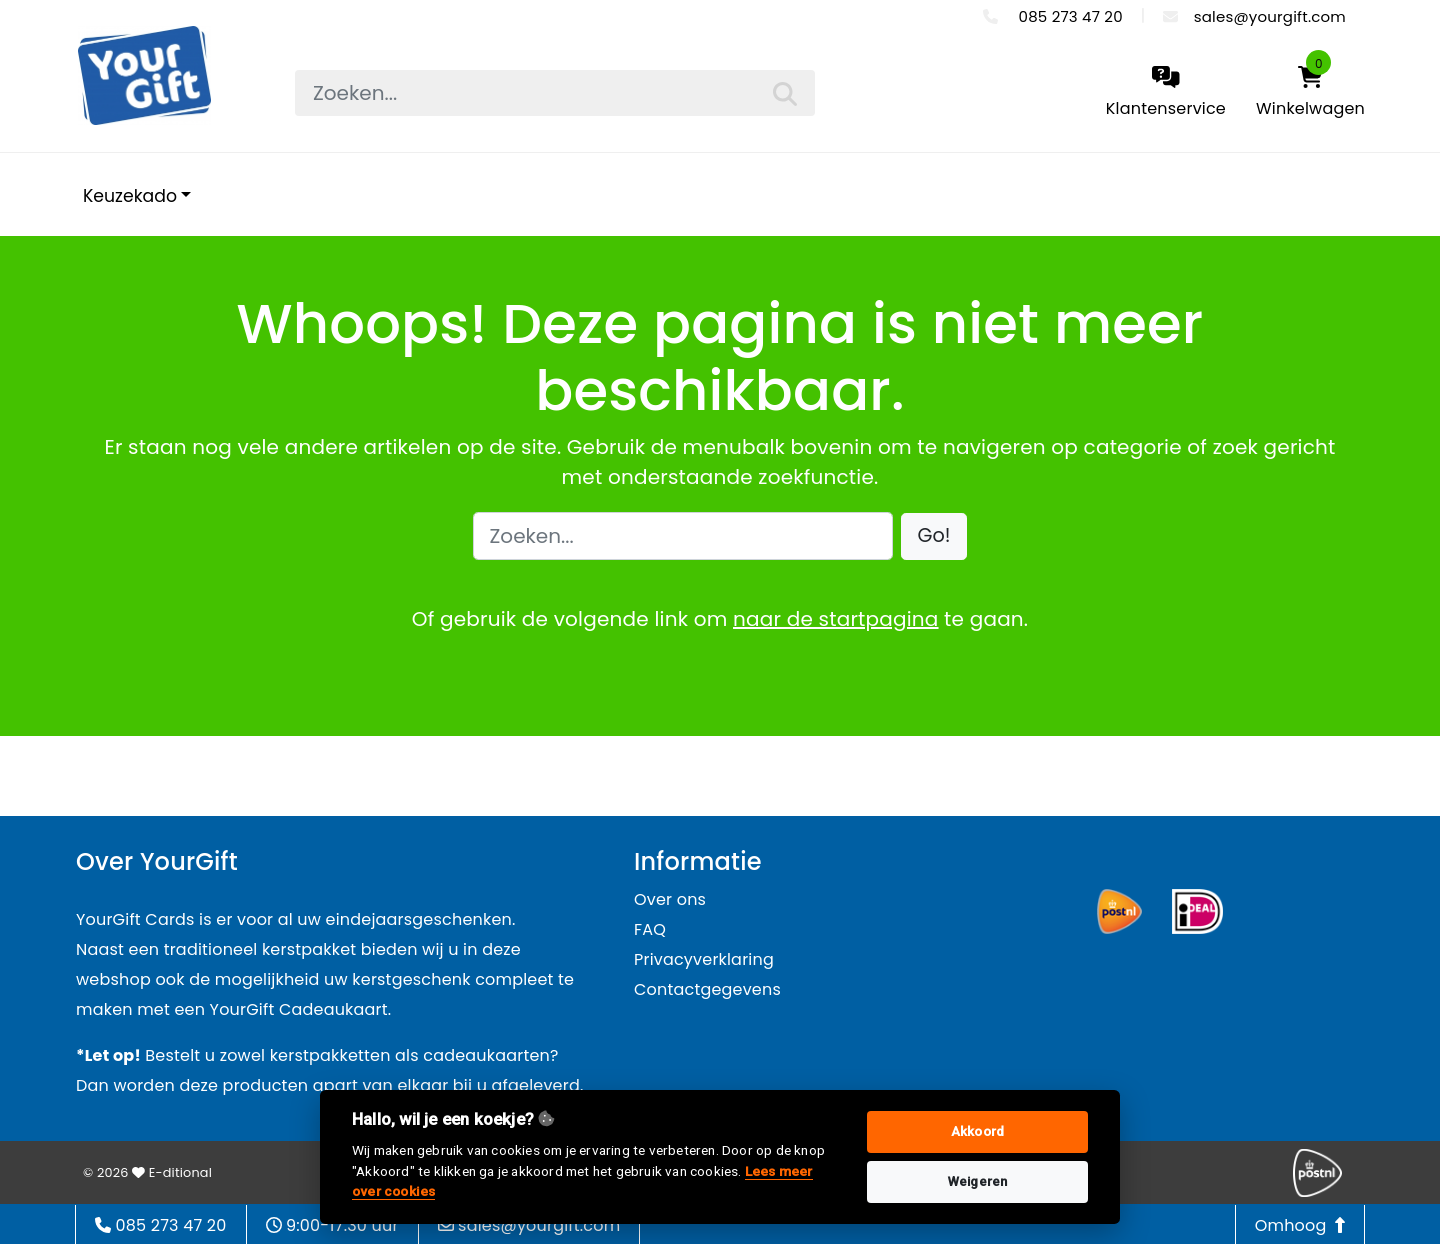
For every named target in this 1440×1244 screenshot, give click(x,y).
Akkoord (977, 1131)
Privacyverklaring (704, 959)
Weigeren (978, 1181)
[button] (934, 536)
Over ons (670, 899)
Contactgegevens (707, 989)
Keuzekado (130, 196)
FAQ (650, 929)
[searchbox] (555, 93)
